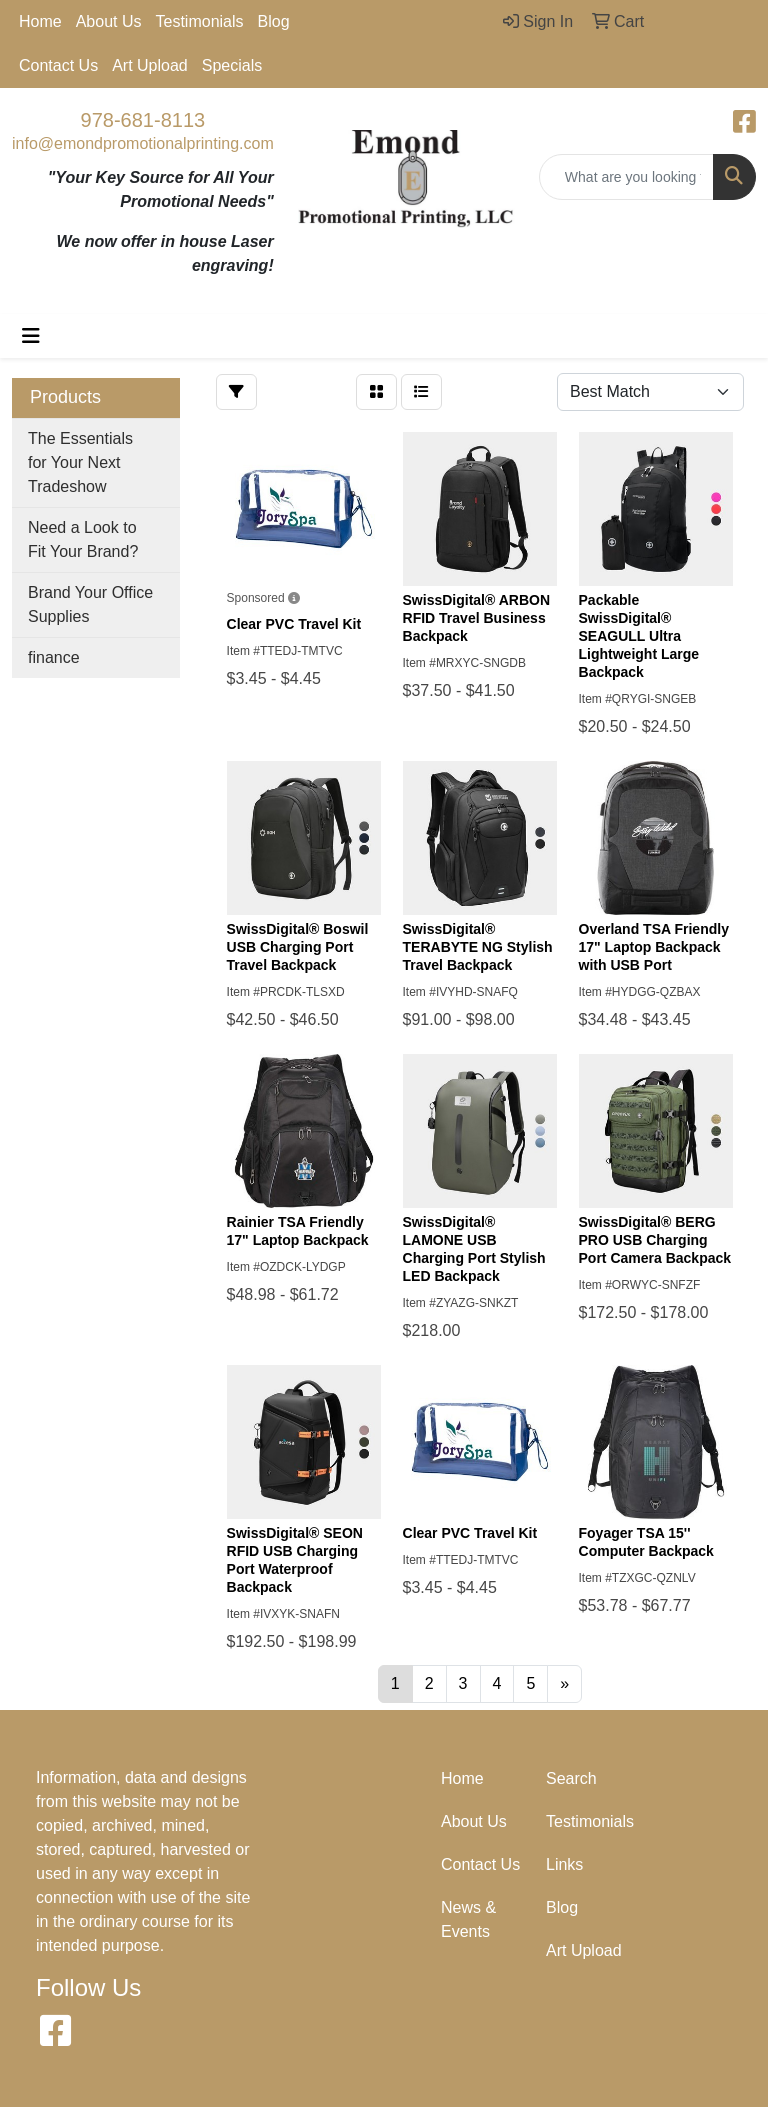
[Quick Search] (626, 177)
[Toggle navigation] (31, 336)
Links (564, 1864)
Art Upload (150, 65)
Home (40, 21)
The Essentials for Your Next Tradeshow (80, 462)
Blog (274, 21)
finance (54, 657)
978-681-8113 (143, 120)
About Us (109, 21)
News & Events (468, 1919)
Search (571, 1778)
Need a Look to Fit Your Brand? (83, 539)
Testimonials (200, 21)
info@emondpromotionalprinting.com (143, 143)
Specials (232, 65)
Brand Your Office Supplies (90, 604)
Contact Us (58, 65)
